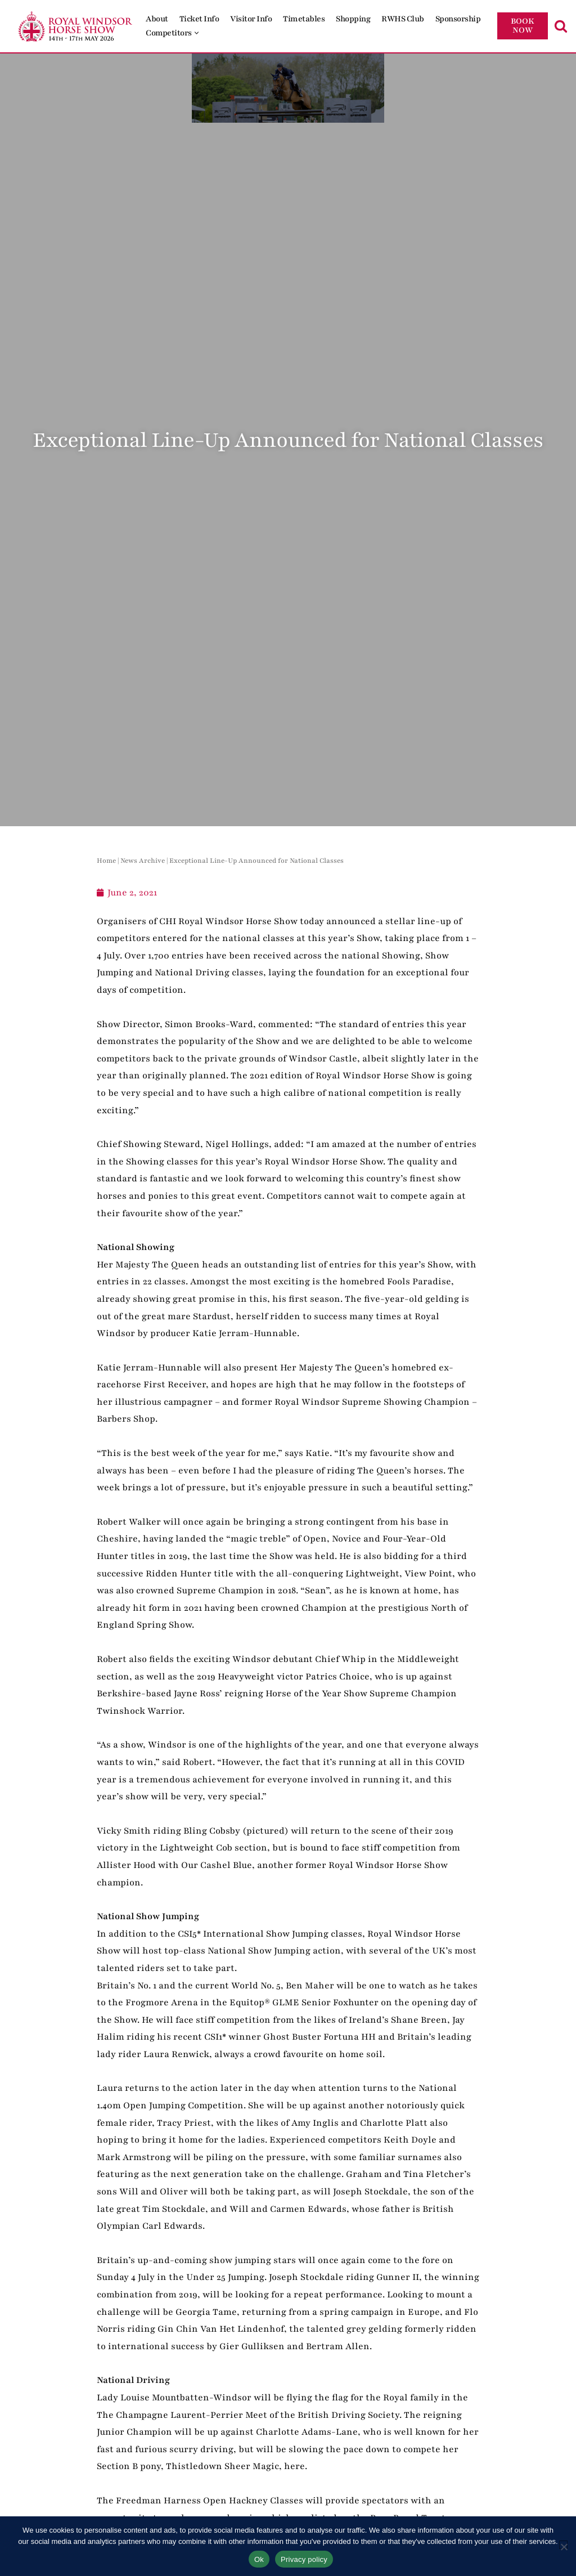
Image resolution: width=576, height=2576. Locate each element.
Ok (259, 2559)
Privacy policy (304, 2559)
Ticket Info (199, 19)
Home (106, 860)
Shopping (353, 19)
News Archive (142, 860)
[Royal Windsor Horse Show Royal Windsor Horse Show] (76, 26)
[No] (563, 2545)
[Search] (561, 26)
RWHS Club (402, 19)
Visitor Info (251, 19)
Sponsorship (458, 19)
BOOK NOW (522, 25)
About (157, 19)
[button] (197, 33)
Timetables (304, 19)
